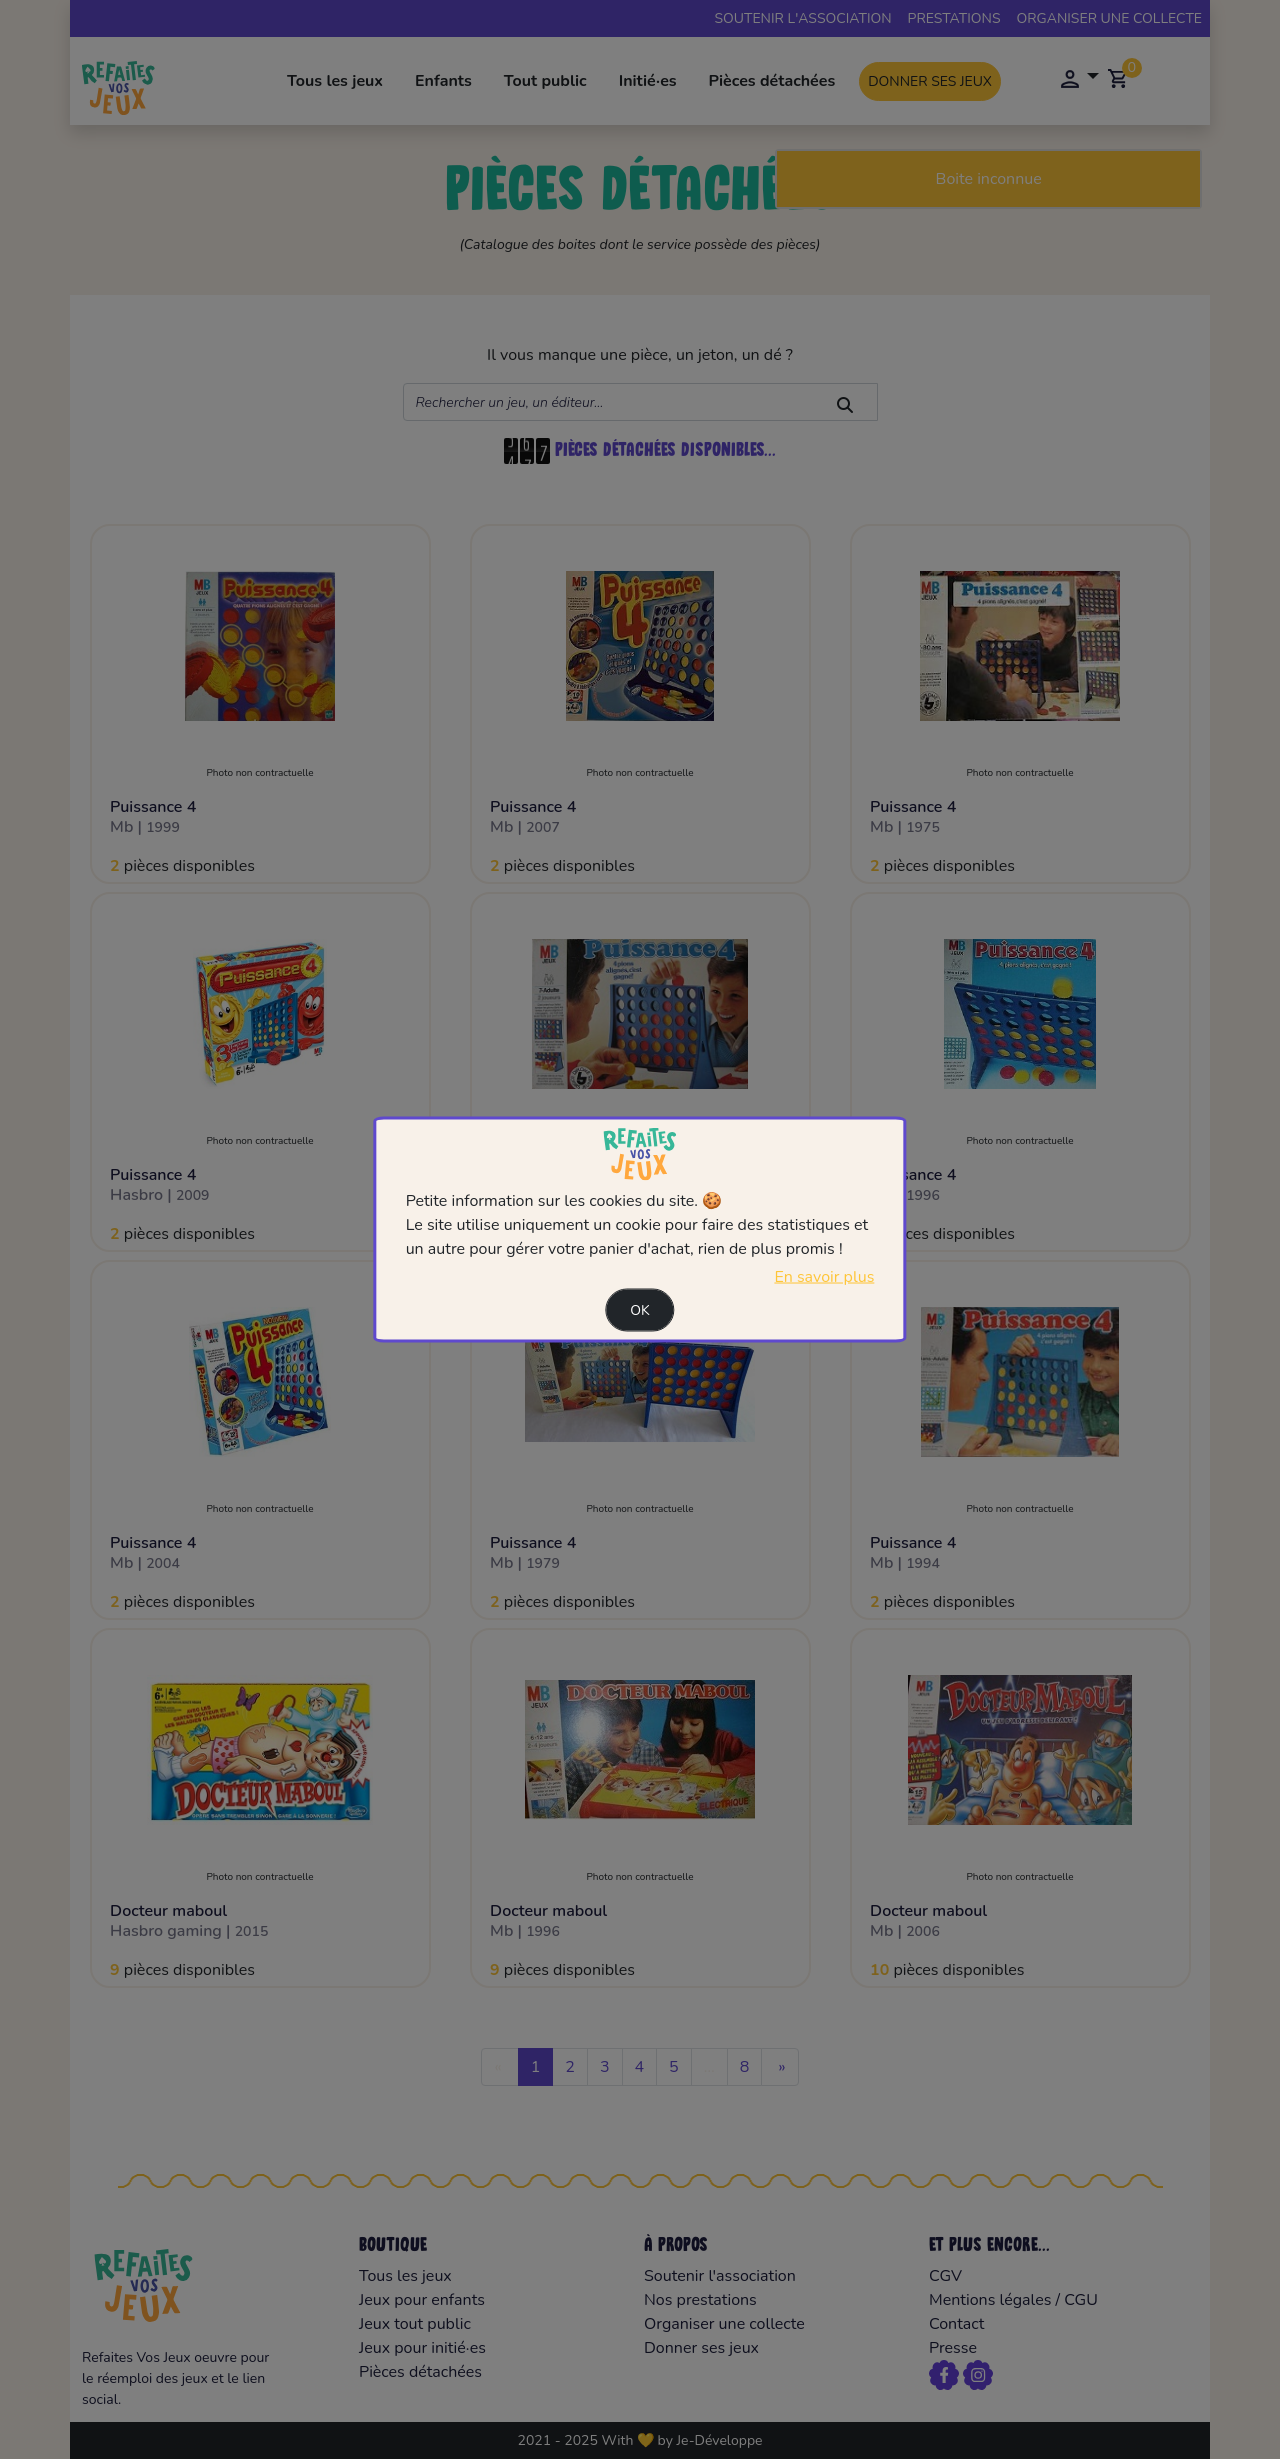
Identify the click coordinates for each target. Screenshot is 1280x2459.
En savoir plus (824, 1277)
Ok (640, 1310)
